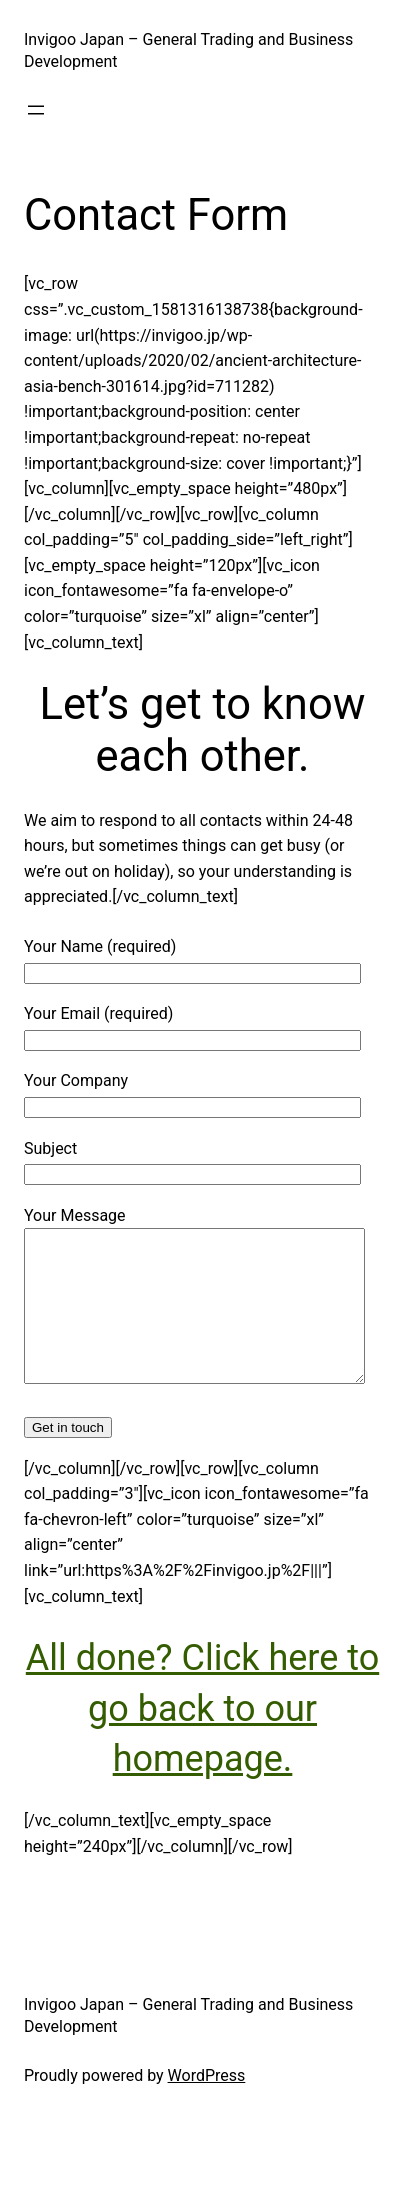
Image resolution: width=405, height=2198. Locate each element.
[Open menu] (36, 110)
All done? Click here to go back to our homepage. (202, 1738)
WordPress (207, 2105)
